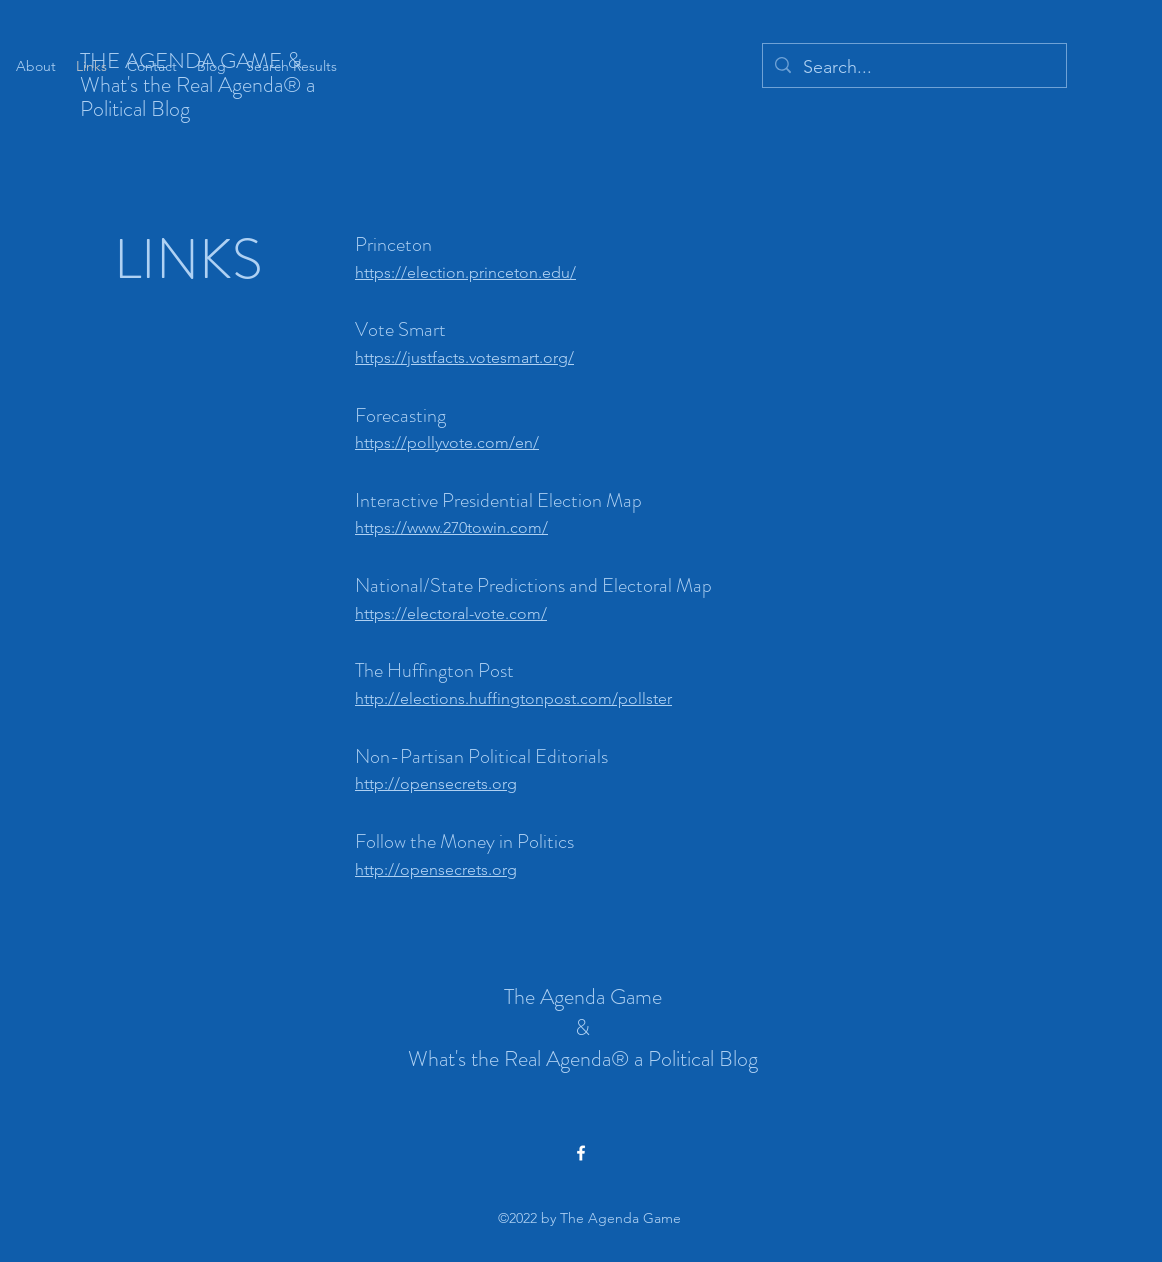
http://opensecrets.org (436, 783)
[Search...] (913, 68)
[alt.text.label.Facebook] (581, 1153)
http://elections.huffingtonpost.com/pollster (513, 698)
